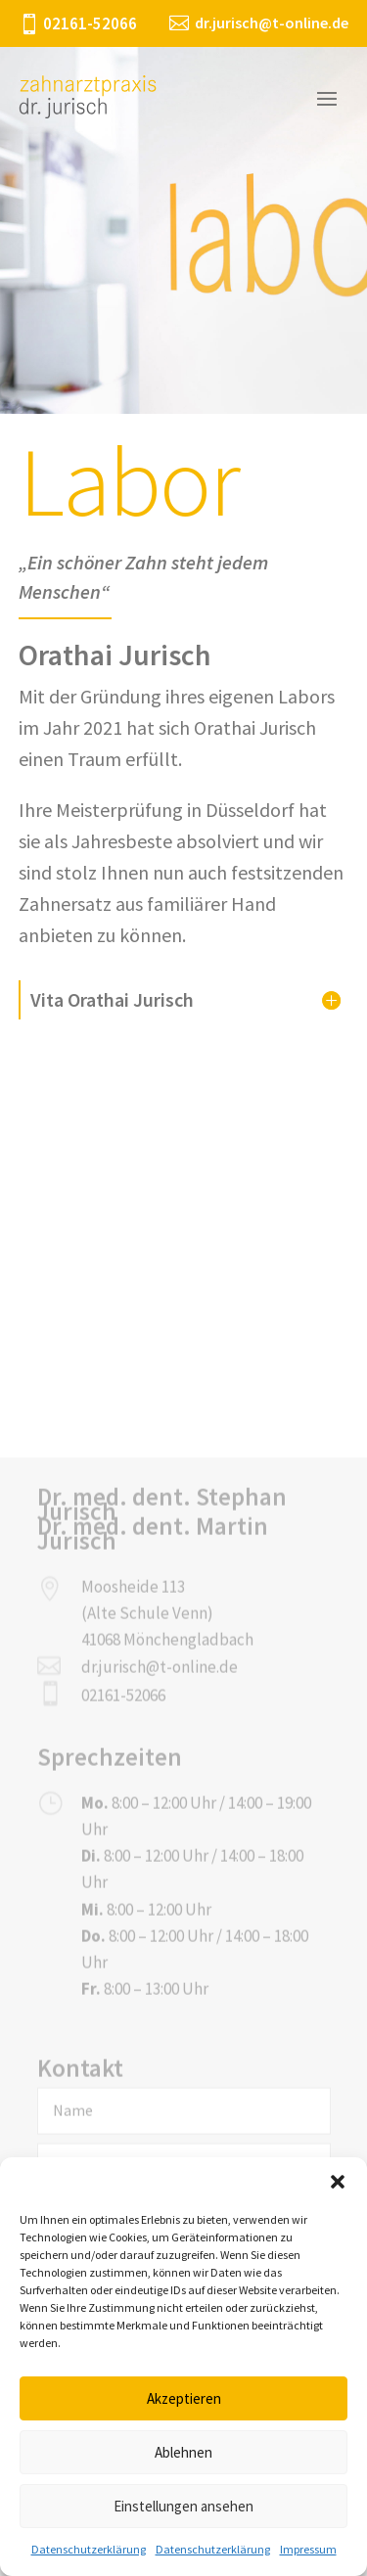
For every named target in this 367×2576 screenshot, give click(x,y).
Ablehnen (183, 2452)
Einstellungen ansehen (183, 2506)
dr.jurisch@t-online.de (159, 1918)
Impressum (308, 2549)
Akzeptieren (184, 2398)
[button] (337, 2182)
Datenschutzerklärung (88, 2549)
